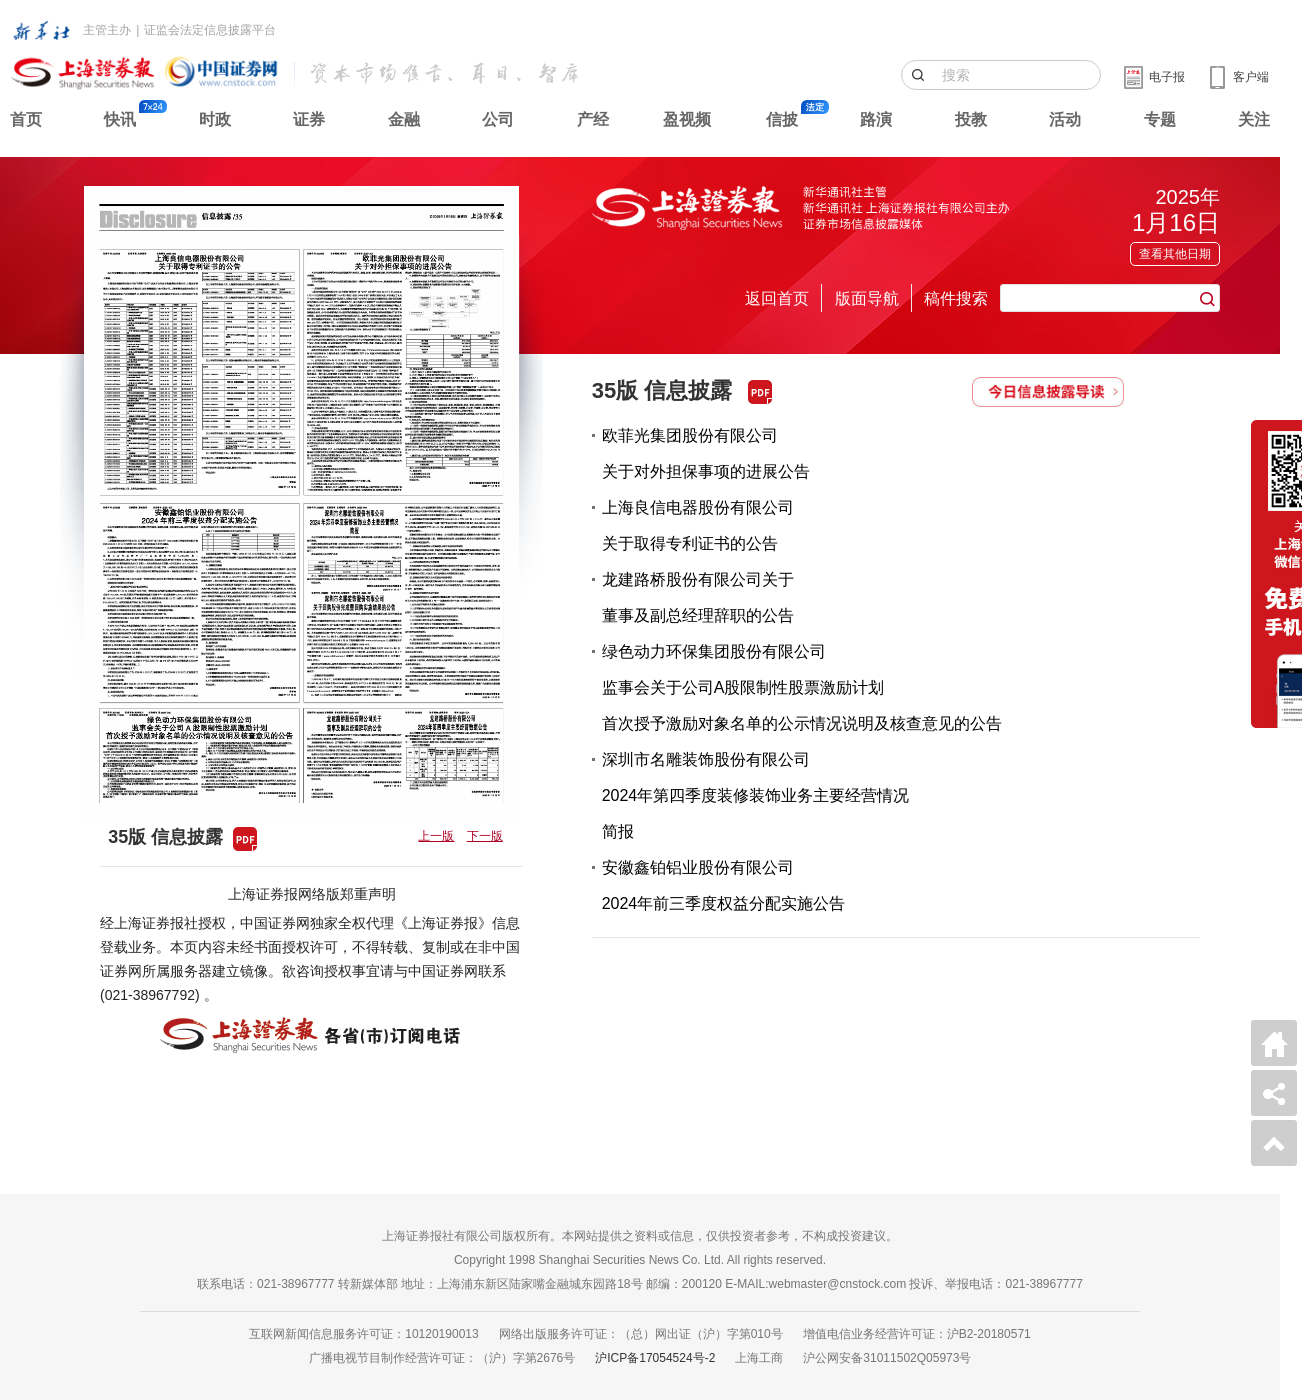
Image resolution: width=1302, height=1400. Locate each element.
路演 (876, 119)
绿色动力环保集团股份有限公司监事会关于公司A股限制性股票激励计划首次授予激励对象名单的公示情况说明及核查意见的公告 (802, 687)
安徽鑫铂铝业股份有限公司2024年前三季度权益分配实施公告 (724, 885)
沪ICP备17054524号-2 (655, 1358)
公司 (498, 119)
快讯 (120, 119)
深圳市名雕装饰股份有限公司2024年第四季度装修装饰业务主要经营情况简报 (756, 795)
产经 (593, 119)
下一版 (485, 836)
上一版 (436, 836)
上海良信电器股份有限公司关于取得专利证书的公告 (698, 525)
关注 (1254, 119)
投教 (971, 119)
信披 (782, 119)
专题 (1160, 119)
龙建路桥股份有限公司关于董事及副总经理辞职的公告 (698, 597)
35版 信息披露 (662, 390)
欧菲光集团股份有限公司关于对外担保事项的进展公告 (706, 453)
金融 (404, 119)
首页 (26, 119)
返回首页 (777, 298)
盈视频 (687, 119)
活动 (1065, 119)
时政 (215, 119)
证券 (309, 119)
